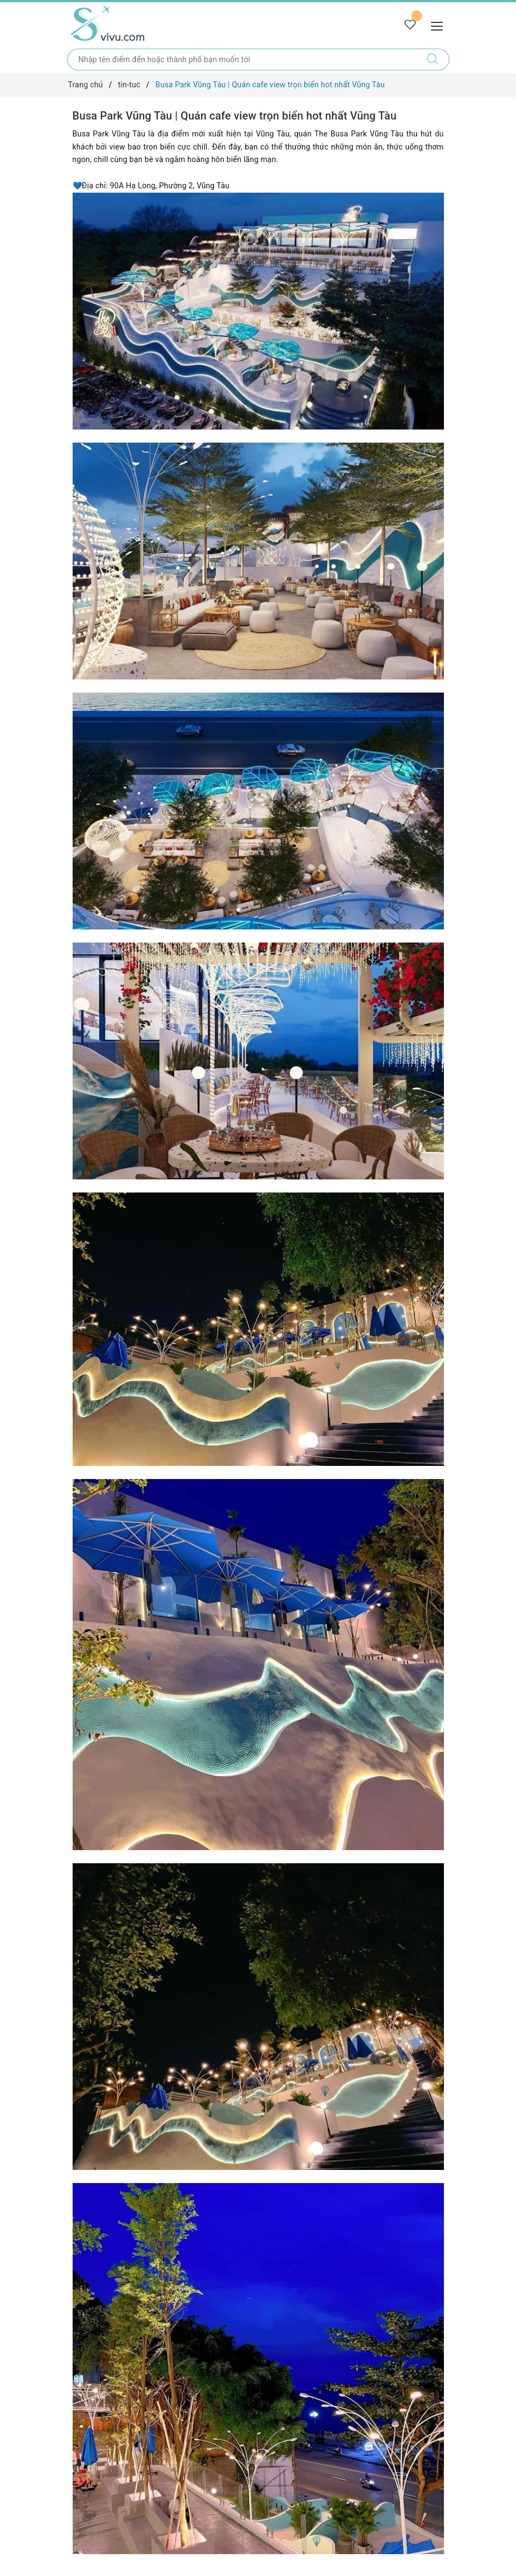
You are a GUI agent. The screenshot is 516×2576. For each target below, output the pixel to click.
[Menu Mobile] (439, 25)
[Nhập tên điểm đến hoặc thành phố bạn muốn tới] (242, 59)
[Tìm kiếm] (432, 59)
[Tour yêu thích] (410, 25)
